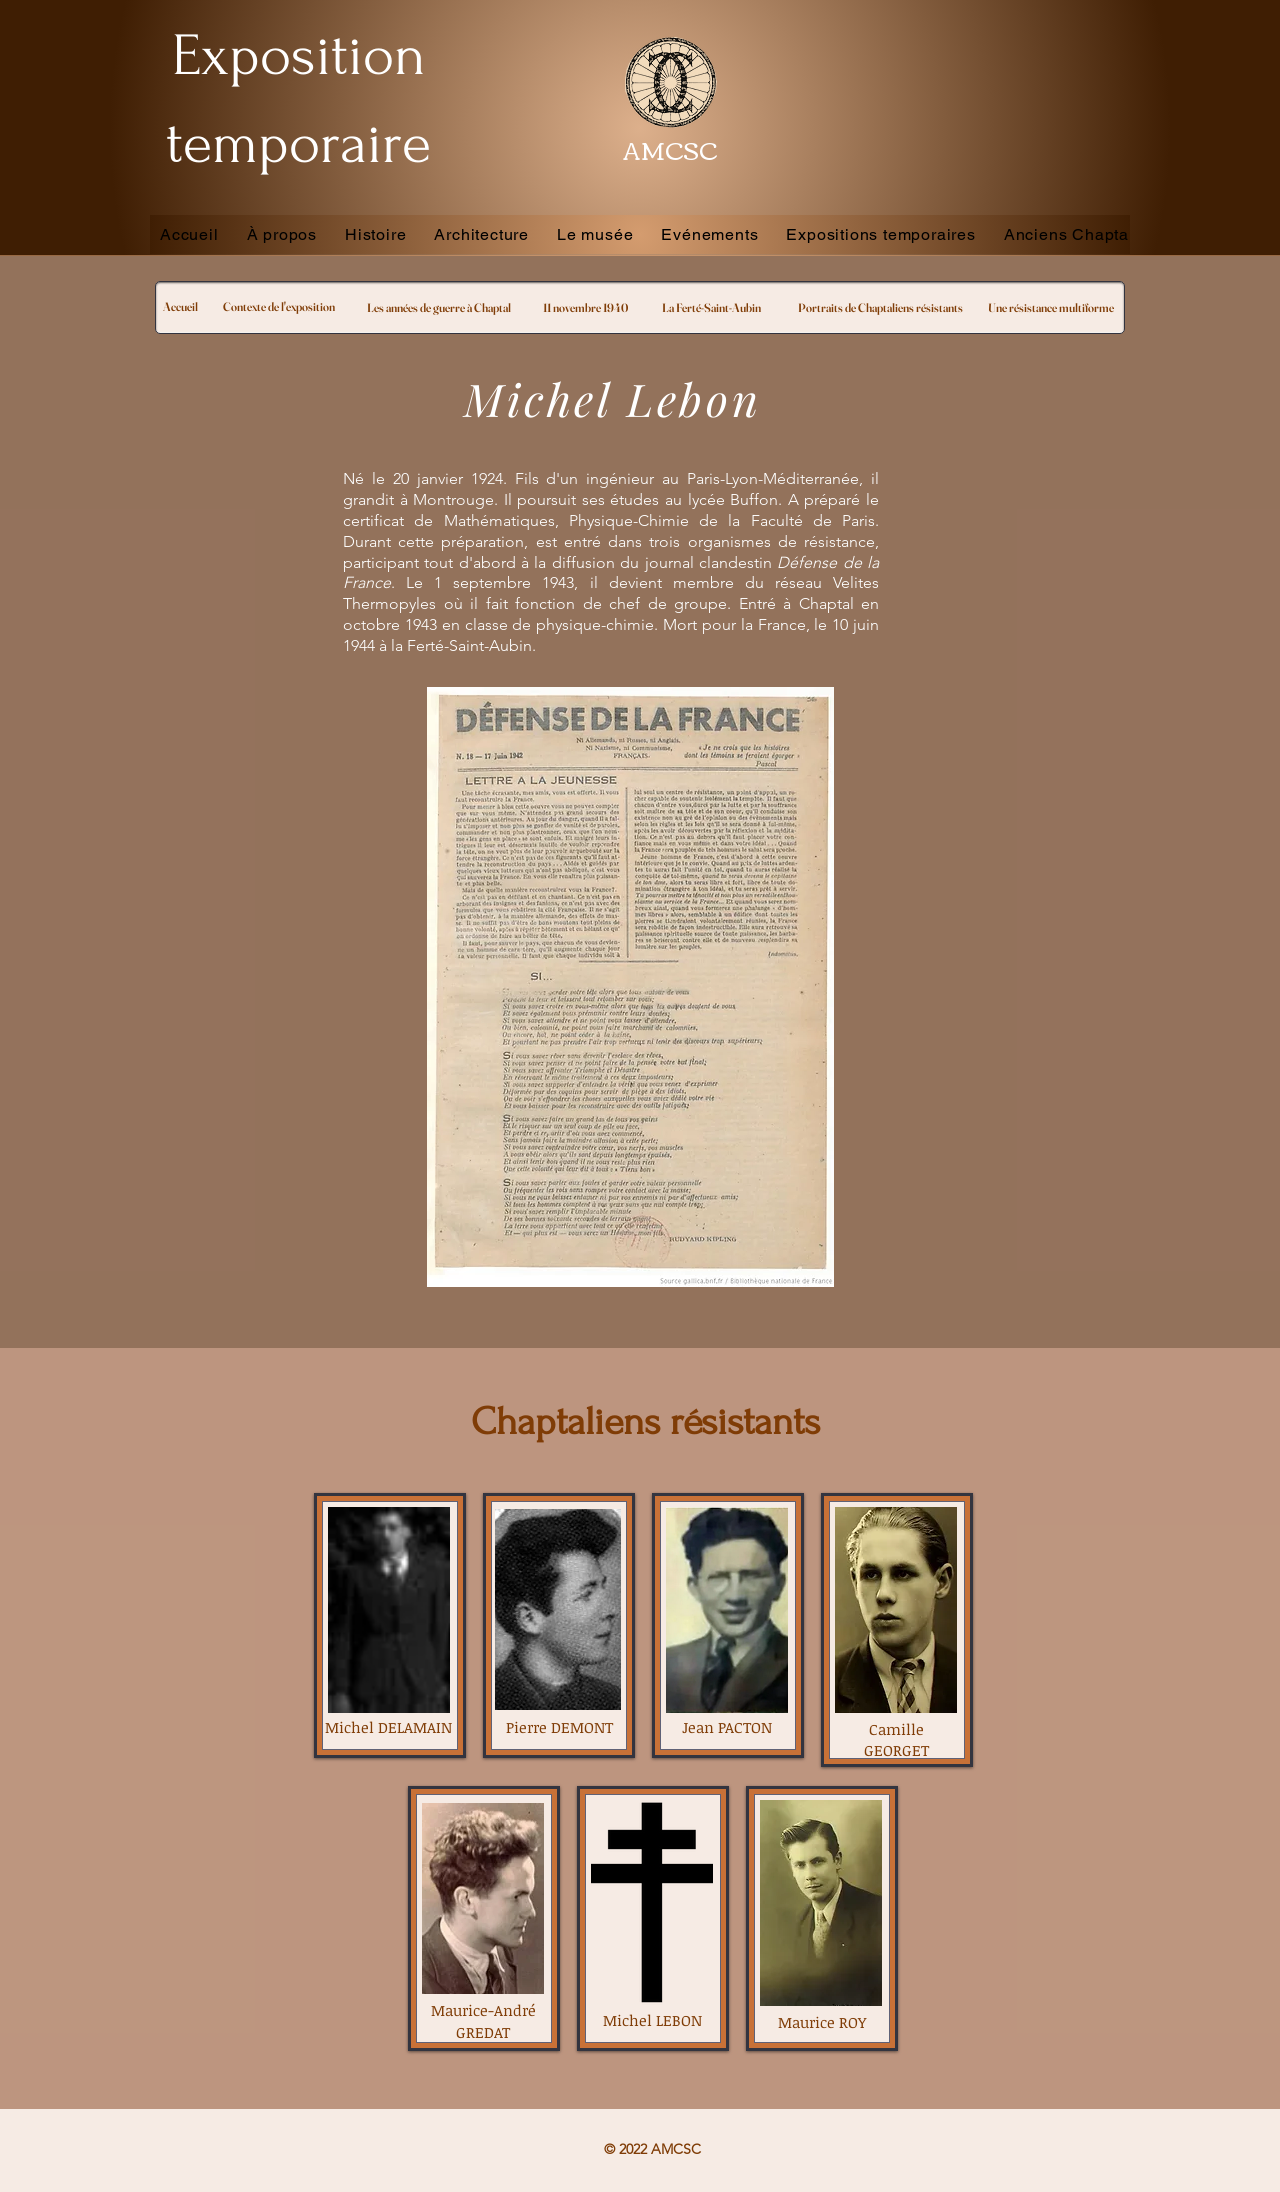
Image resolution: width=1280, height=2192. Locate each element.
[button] (709, 234)
